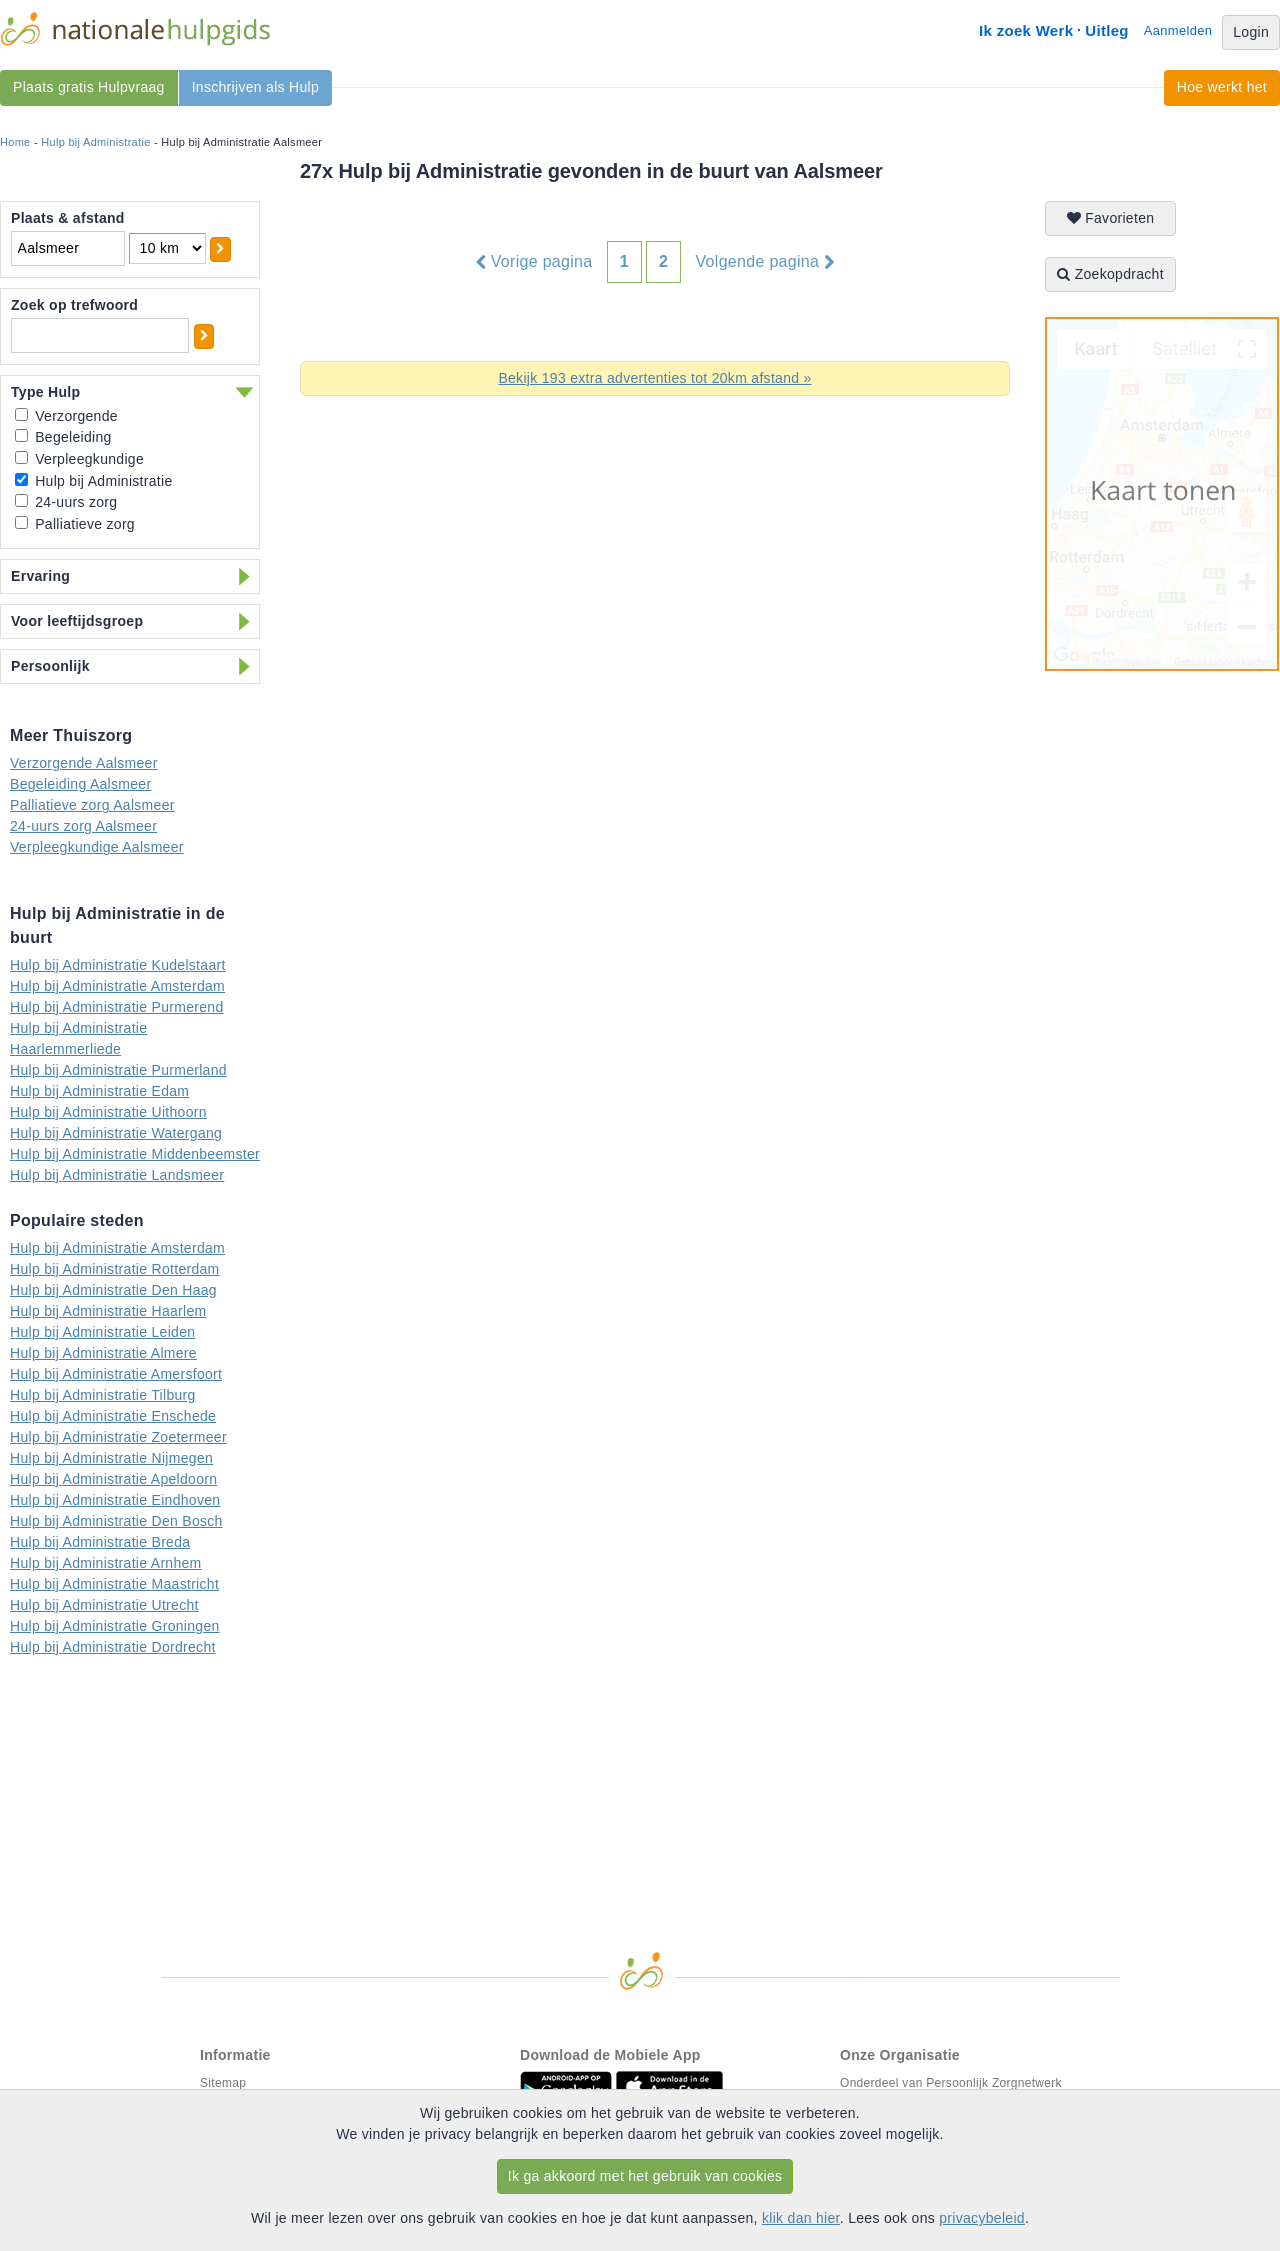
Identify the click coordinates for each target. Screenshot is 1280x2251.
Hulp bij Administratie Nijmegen (111, 1458)
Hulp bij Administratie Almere (103, 1353)
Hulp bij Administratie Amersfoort (116, 1374)
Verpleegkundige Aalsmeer (97, 847)
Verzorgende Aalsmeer (84, 763)
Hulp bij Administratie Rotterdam (115, 1269)
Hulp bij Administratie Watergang (116, 1133)
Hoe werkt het (1222, 87)
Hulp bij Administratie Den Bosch (116, 1521)
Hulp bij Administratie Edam (99, 1091)
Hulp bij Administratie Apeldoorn (113, 1479)
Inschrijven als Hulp (255, 87)
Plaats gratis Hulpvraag (89, 87)
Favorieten (1111, 218)
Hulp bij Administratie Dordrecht (113, 1647)
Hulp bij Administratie (95, 142)
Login (1251, 32)
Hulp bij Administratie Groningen (115, 1626)
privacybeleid (982, 2218)
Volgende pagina (765, 262)
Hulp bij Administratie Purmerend (116, 1007)
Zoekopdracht (1110, 274)
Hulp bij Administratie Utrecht (104, 1605)
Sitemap (223, 2083)
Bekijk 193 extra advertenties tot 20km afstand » (654, 378)
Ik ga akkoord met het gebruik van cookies (645, 2176)
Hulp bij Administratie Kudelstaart (118, 965)
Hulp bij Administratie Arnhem (106, 1563)
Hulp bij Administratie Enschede (113, 1416)
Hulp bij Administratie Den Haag (113, 1290)
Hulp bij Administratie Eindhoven (115, 1500)
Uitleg (1106, 30)
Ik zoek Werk (1026, 30)
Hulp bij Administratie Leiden (102, 1332)
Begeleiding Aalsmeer (80, 784)
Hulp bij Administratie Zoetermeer (118, 1437)
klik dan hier (801, 2218)
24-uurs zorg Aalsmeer (83, 826)
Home (15, 142)
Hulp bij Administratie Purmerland (118, 1070)
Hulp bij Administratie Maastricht (114, 1584)
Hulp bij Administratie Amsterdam (117, 986)
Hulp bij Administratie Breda (100, 1542)
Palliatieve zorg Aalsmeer (92, 805)
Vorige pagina (534, 262)
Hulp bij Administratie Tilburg (103, 1395)
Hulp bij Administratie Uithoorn (108, 1112)
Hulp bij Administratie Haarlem (108, 1311)
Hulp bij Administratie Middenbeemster (135, 1154)
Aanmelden (1178, 30)
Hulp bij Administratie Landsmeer (117, 1175)
